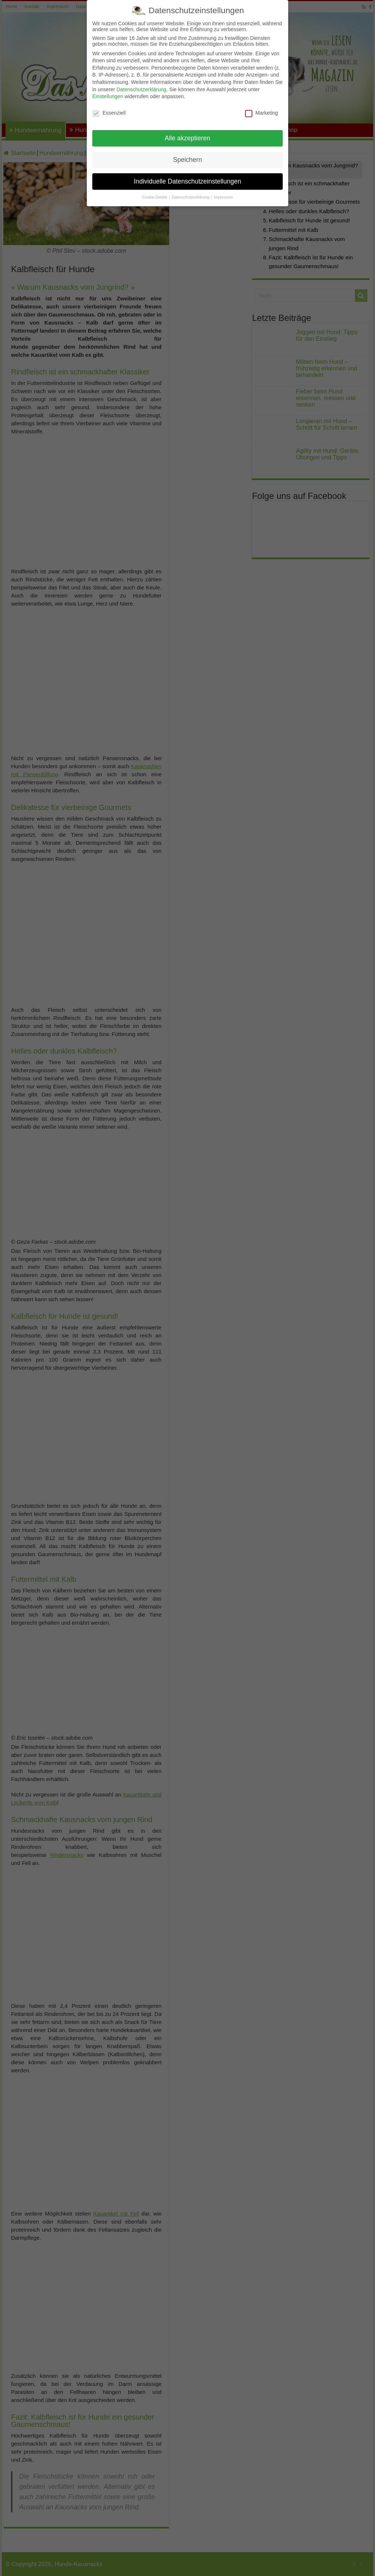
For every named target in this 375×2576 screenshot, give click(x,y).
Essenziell (109, 113)
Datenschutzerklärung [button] (191, 197)
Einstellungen (107, 96)
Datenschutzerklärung (141, 89)
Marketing (261, 113)
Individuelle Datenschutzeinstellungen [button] (187, 181)
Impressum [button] (223, 197)
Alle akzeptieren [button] (188, 138)
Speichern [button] (187, 159)
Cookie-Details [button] (155, 197)
